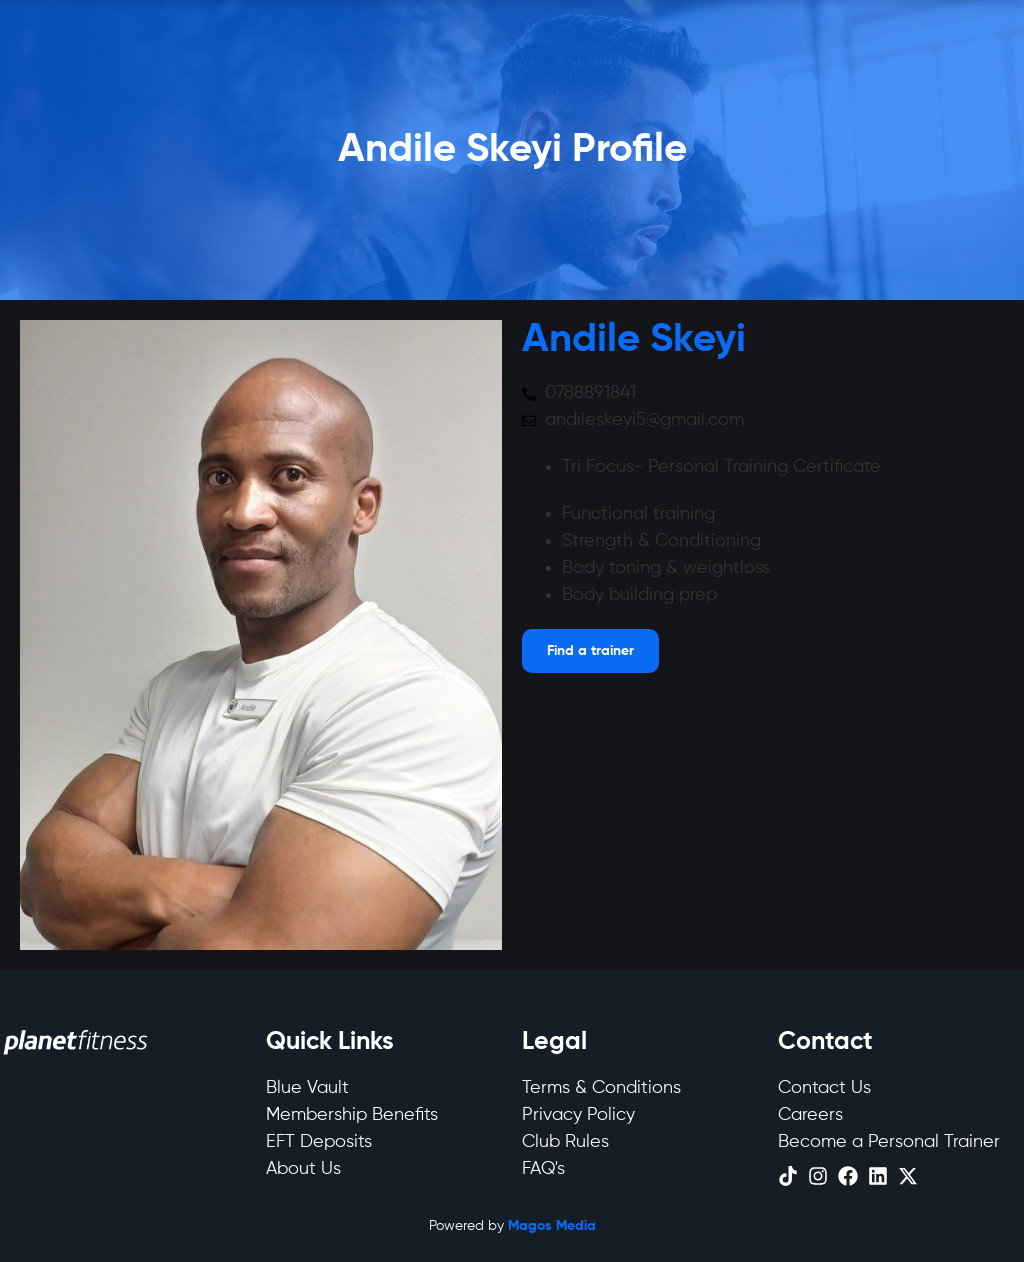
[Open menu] (590, 651)
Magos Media (552, 1226)
